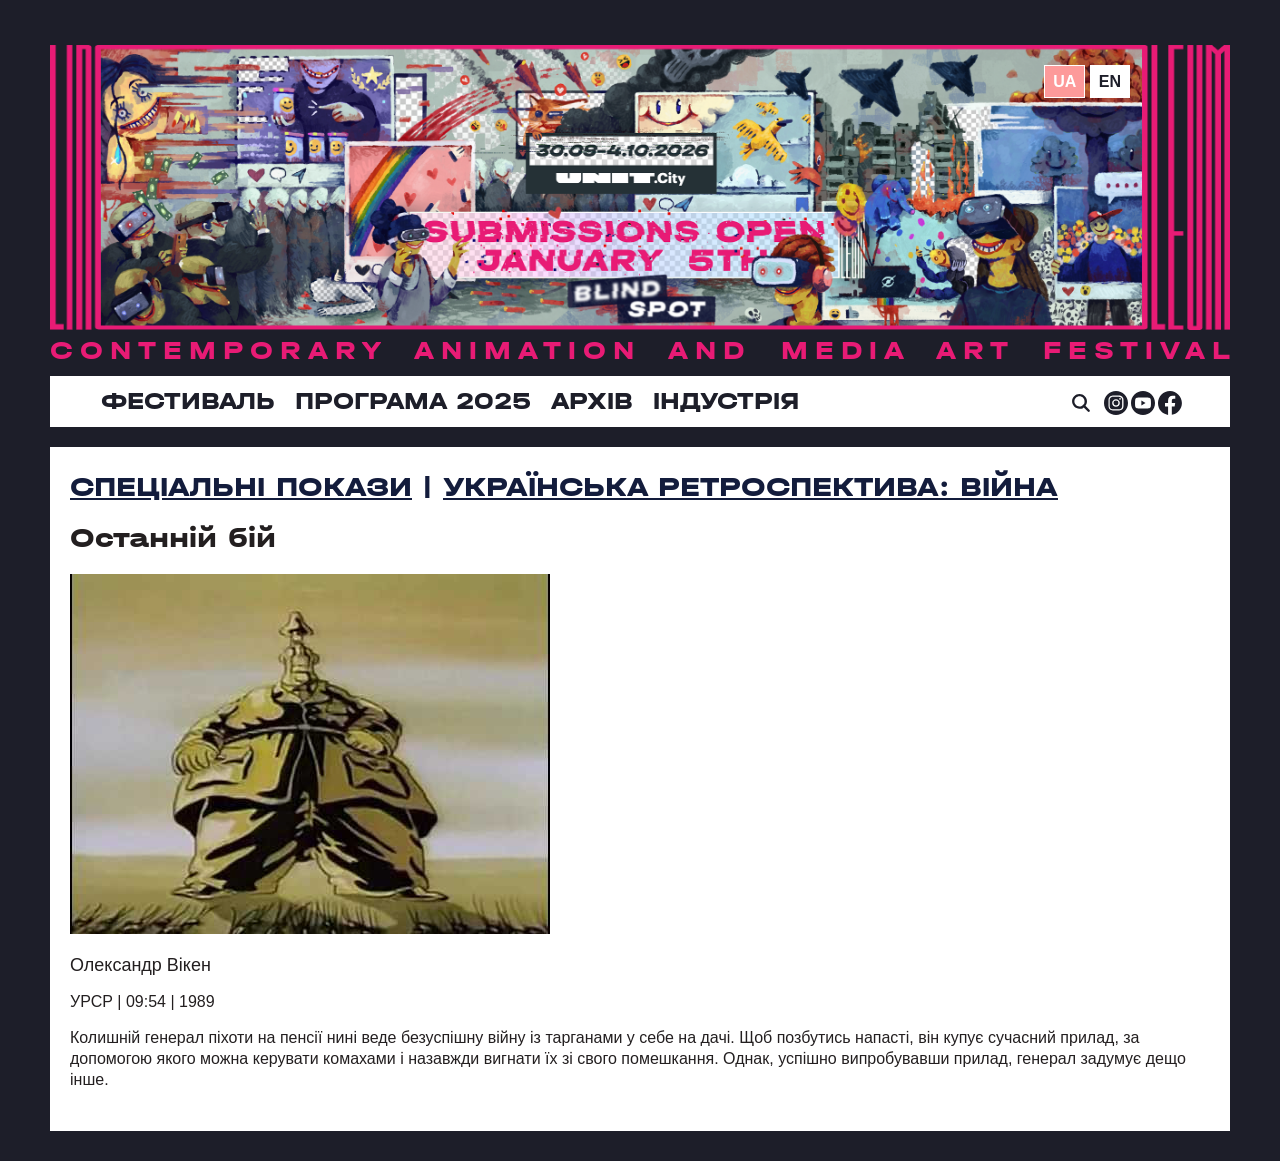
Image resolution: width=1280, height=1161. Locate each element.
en (1110, 81)
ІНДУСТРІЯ (726, 401)
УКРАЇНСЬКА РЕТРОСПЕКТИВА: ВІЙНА (750, 487)
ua (1064, 81)
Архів (592, 401)
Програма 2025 (413, 401)
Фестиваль (188, 401)
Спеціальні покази (241, 487)
